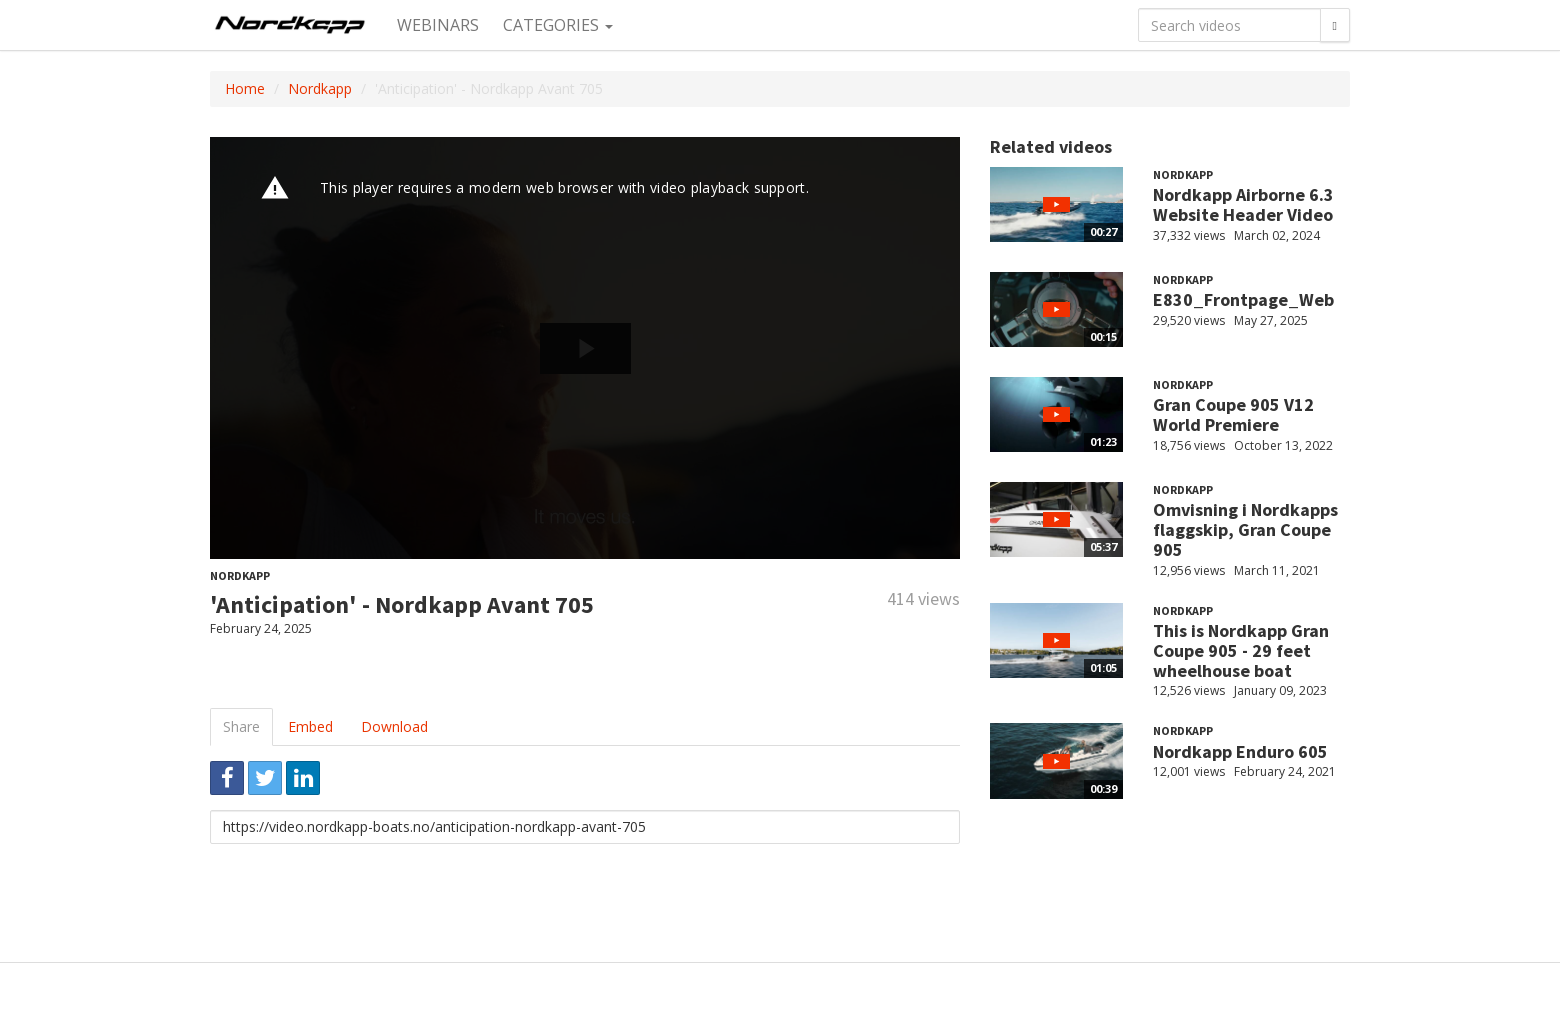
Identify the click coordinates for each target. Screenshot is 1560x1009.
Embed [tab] (310, 726)
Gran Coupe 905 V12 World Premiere (1233, 414)
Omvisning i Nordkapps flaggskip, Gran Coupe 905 (1245, 529)
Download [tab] (394, 726)
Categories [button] (558, 25)
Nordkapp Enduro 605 (1240, 751)
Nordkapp (320, 88)
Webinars (438, 25)
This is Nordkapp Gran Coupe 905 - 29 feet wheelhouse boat (1241, 650)
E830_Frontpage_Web (1243, 299)
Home (245, 88)
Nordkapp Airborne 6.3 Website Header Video (1243, 204)
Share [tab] (241, 726)
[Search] (1335, 25)
